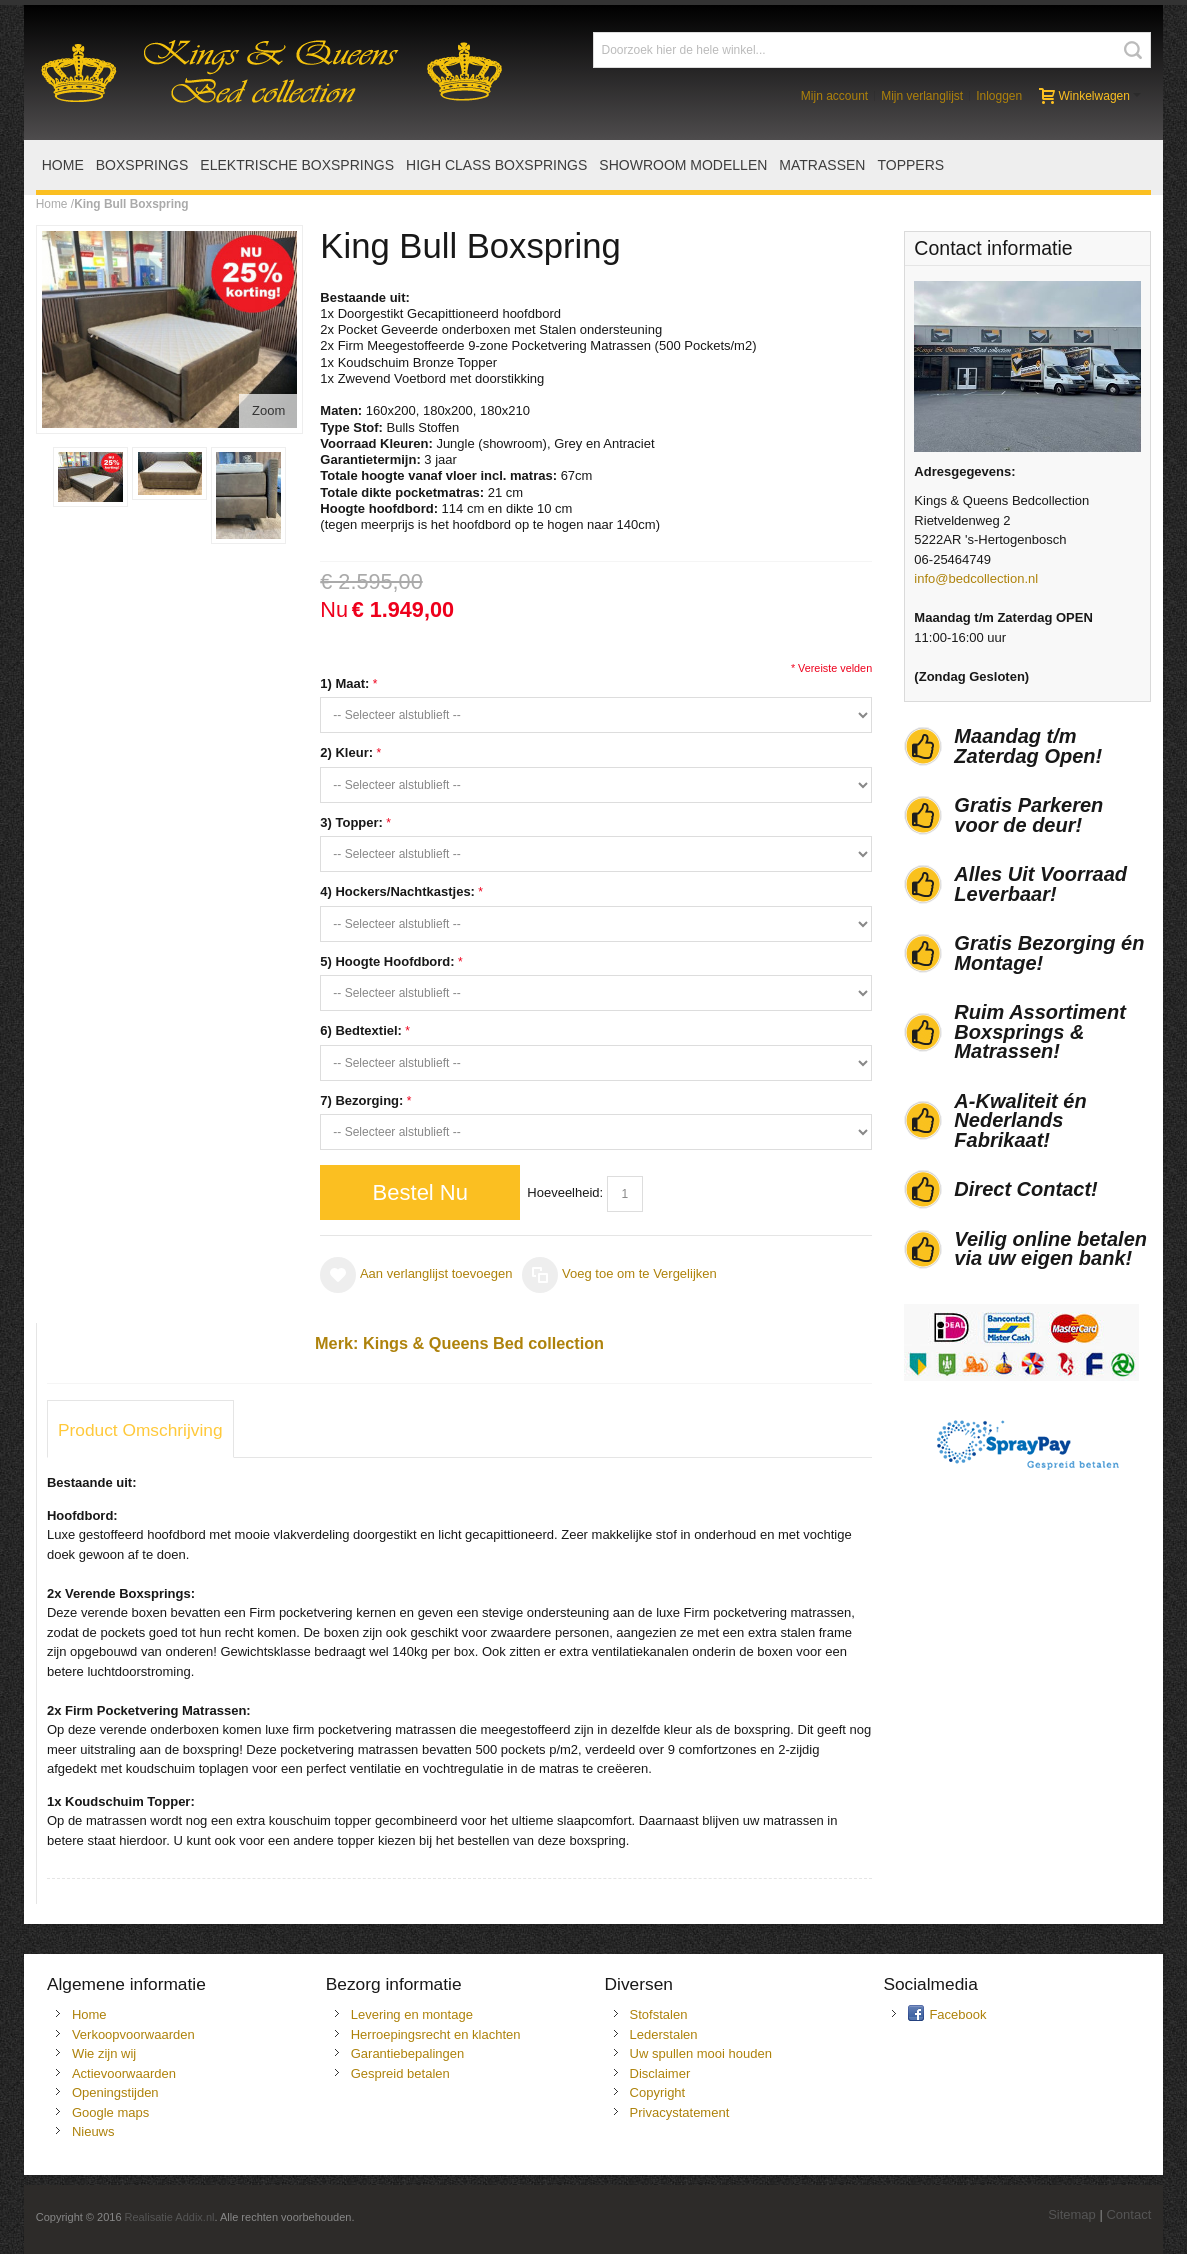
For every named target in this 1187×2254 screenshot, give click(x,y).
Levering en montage (412, 2014)
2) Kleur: (346, 752)
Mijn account (834, 96)
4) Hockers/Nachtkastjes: (397, 891)
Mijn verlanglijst (922, 96)
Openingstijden (115, 2092)
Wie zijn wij (104, 2053)
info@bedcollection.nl (976, 578)
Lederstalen (664, 2034)
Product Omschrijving (140, 1430)
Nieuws (93, 2131)
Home (52, 204)
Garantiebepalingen (407, 2053)
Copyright (658, 2092)
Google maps (110, 2112)
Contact (1128, 2214)
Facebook (957, 2014)
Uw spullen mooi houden (701, 2053)
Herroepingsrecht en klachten (436, 2034)
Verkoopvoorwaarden (133, 2034)
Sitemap (1072, 2214)
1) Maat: (344, 683)
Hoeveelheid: (565, 1192)
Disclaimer (660, 2073)
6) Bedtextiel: (361, 1030)
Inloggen (999, 96)
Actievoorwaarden (124, 2073)
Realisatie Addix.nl (170, 2217)
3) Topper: (351, 822)
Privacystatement (680, 2112)
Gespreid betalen (400, 2073)
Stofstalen (659, 2014)
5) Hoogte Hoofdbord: (387, 961)
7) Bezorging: (361, 1100)
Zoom (268, 410)
